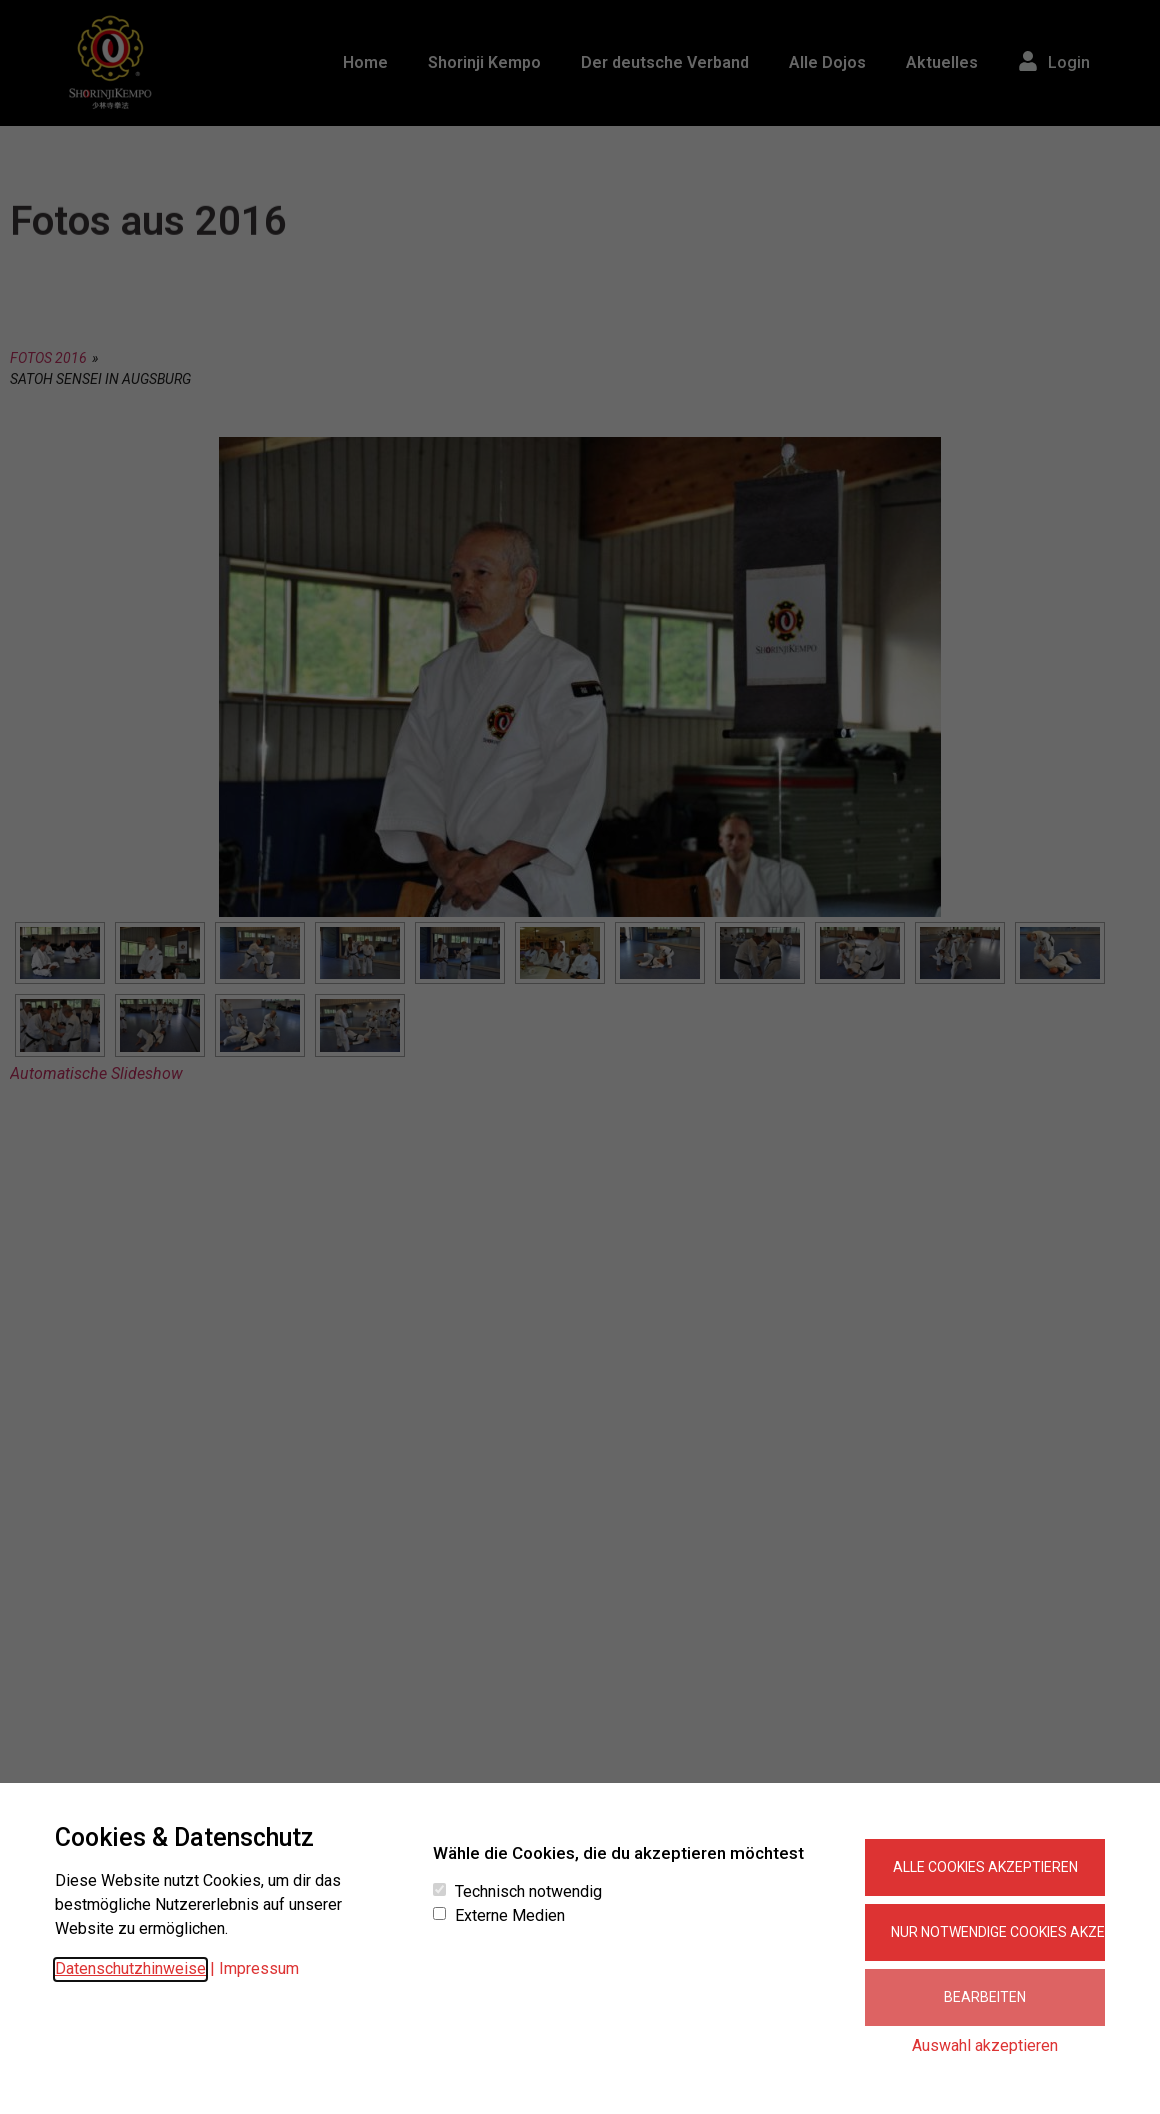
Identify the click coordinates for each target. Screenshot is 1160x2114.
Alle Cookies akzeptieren (985, 1867)
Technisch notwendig (528, 1892)
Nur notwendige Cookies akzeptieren (998, 1932)
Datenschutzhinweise (130, 1968)
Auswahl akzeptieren (985, 2045)
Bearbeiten (985, 1997)
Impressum (259, 1968)
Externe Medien (510, 1916)
